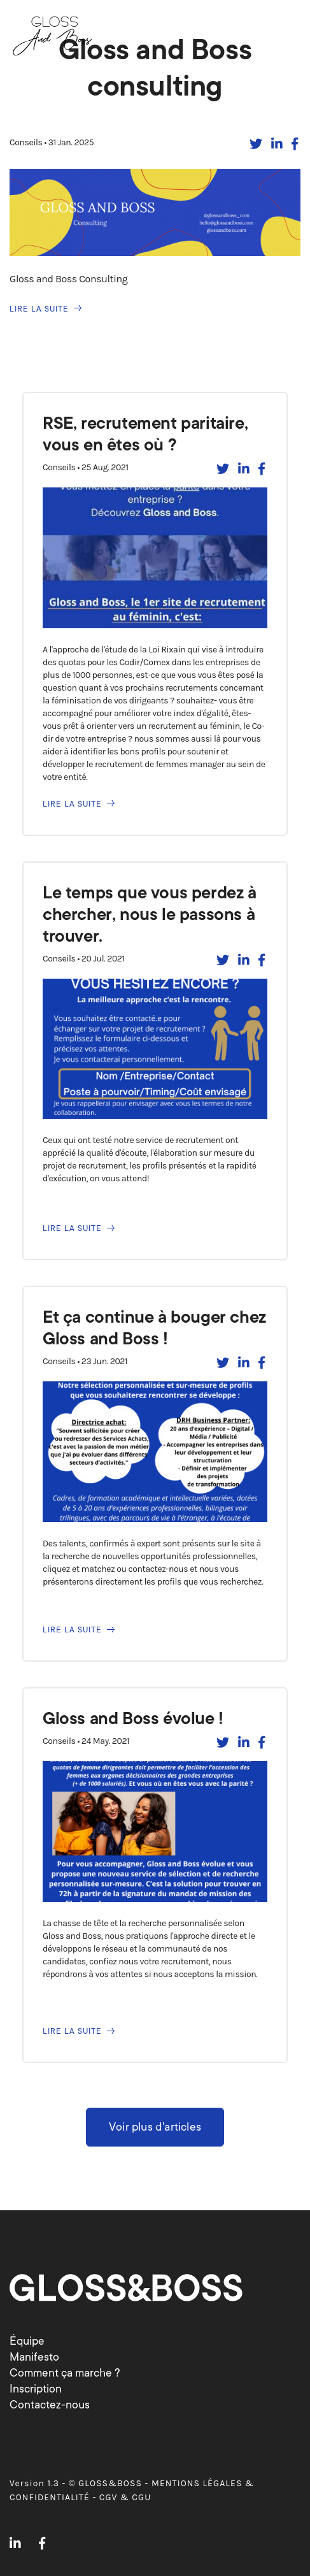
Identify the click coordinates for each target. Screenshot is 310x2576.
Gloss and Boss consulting (155, 68)
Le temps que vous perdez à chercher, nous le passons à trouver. (150, 914)
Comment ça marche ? (65, 2373)
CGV (108, 2497)
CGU (141, 2497)
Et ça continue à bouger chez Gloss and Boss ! (154, 1327)
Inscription (36, 2389)
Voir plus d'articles (155, 2127)
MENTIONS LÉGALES (197, 2483)
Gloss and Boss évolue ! (133, 1718)
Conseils (27, 142)
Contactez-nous (50, 2405)
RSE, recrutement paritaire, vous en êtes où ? (145, 434)
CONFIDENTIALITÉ (50, 2497)
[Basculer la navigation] (284, 34)
